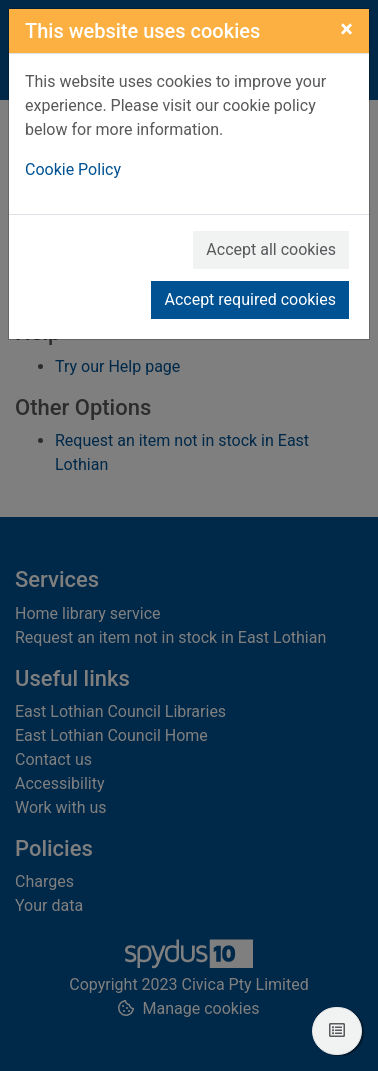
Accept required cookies (250, 299)
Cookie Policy (73, 169)
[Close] (346, 29)
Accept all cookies (271, 249)
